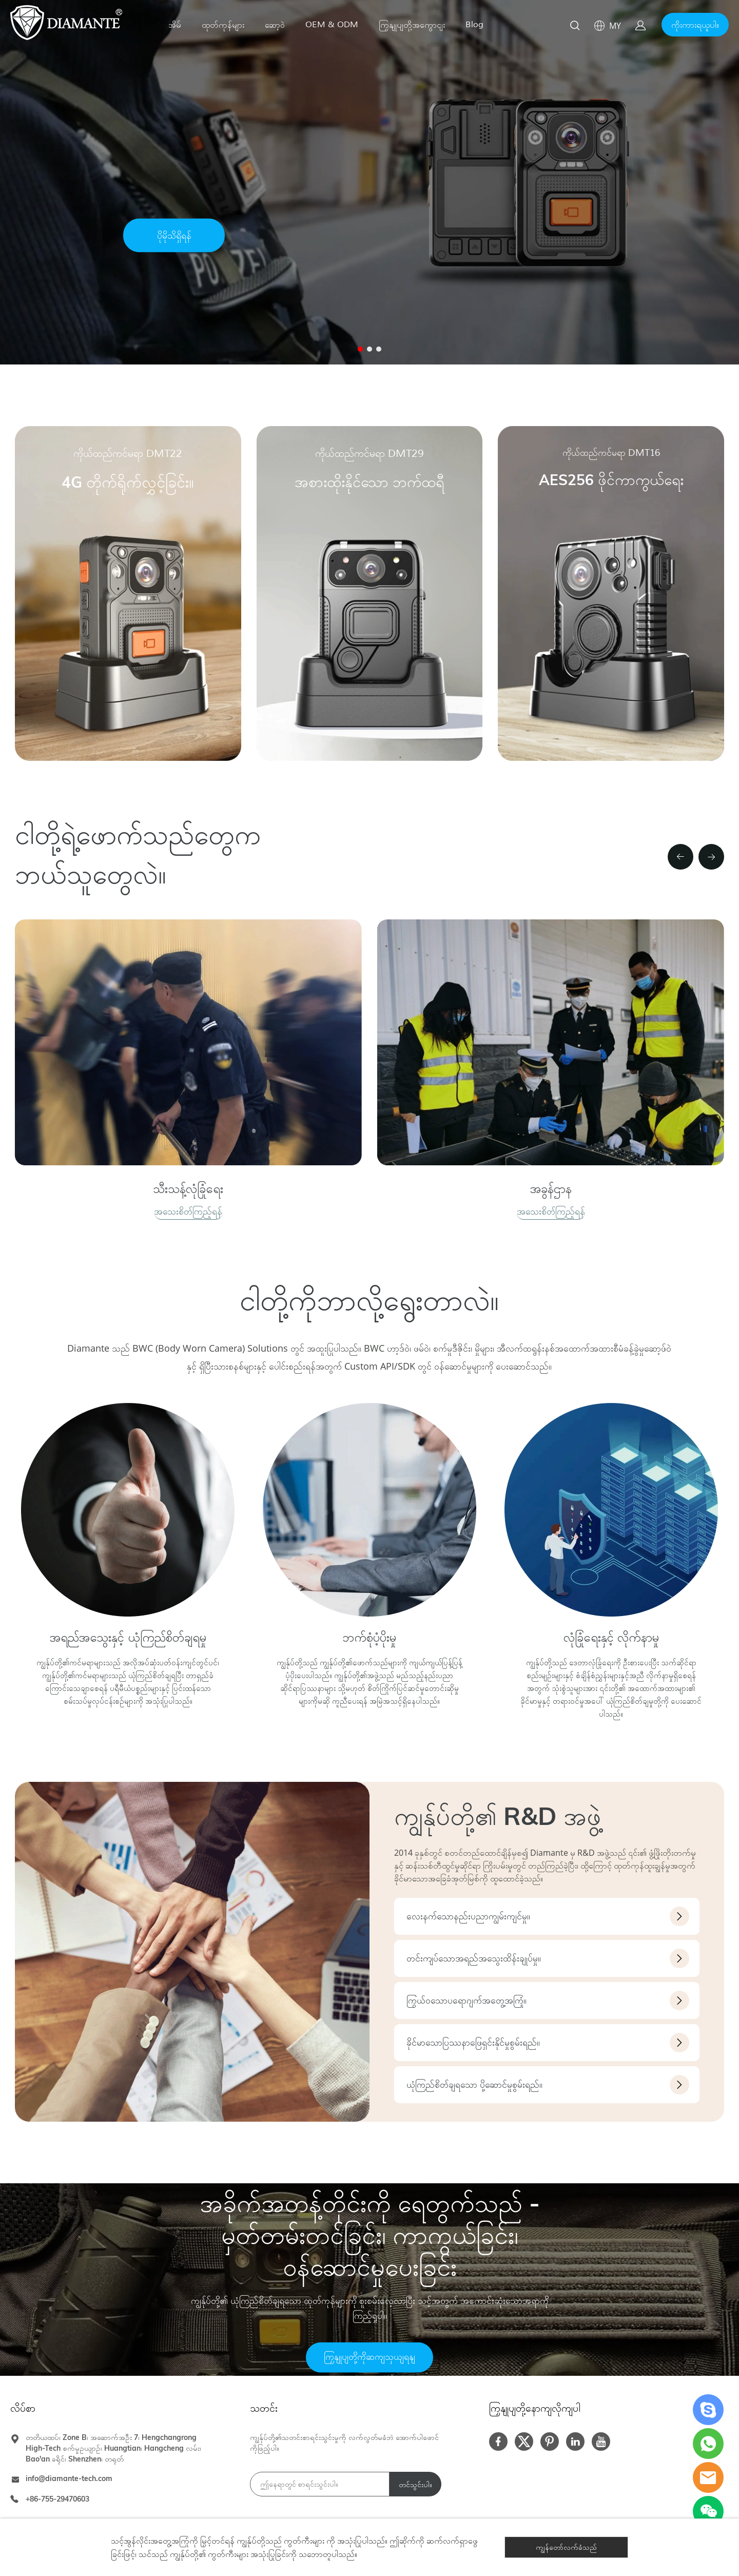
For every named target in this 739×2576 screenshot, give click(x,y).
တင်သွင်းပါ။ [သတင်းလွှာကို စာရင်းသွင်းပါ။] (415, 2484)
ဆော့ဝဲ (275, 25)
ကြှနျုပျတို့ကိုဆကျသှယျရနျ (369, 2356)
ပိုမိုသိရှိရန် (174, 235)
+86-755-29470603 (57, 2499)
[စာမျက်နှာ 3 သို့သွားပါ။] (378, 349)
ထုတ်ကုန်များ (223, 25)
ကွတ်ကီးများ (304, 2540)
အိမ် (174, 25)
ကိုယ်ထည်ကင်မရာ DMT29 (369, 453)
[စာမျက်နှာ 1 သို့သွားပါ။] (360, 349)
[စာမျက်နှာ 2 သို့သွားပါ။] (369, 349)
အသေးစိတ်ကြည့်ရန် (188, 1211)
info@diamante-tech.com (69, 2478)
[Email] (320, 2484)
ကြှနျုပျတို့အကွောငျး (412, 25)
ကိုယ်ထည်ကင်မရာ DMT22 (127, 453)
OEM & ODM (331, 25)
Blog (474, 25)
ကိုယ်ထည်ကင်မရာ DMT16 (611, 452)
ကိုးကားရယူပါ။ (695, 25)
